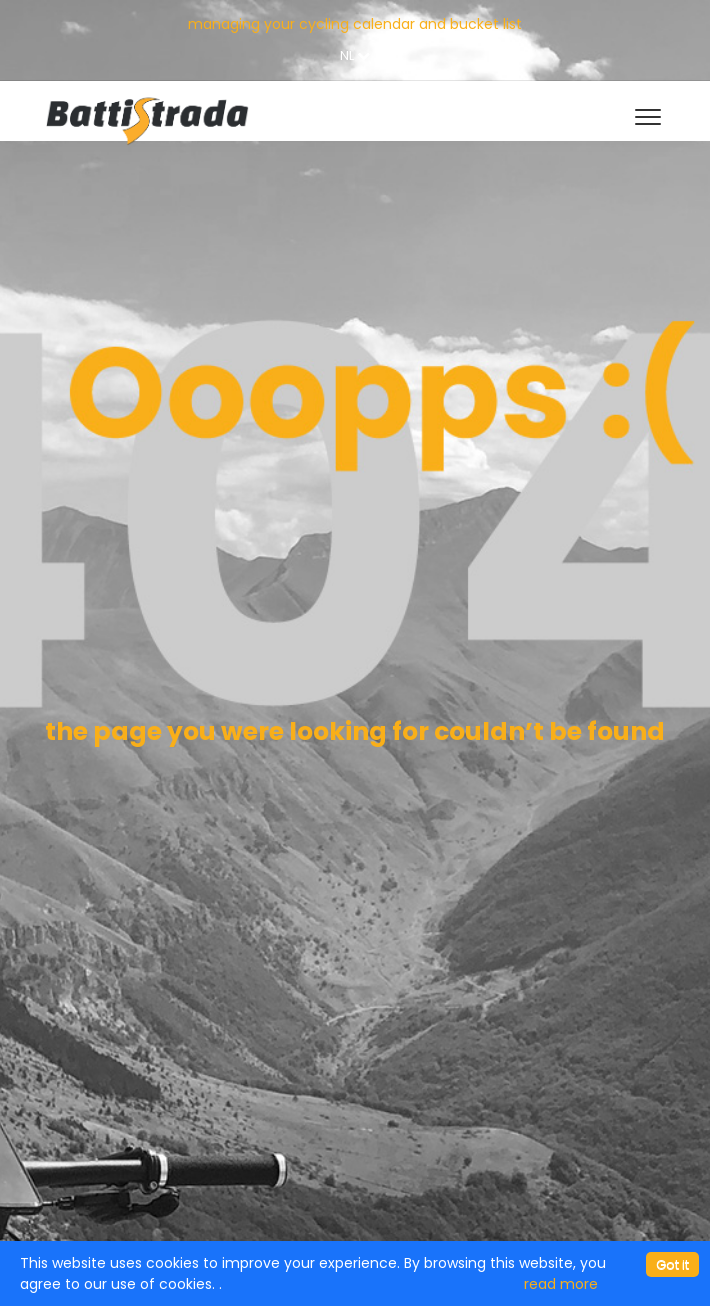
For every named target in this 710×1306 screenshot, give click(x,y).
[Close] (672, 1264)
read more (561, 1284)
